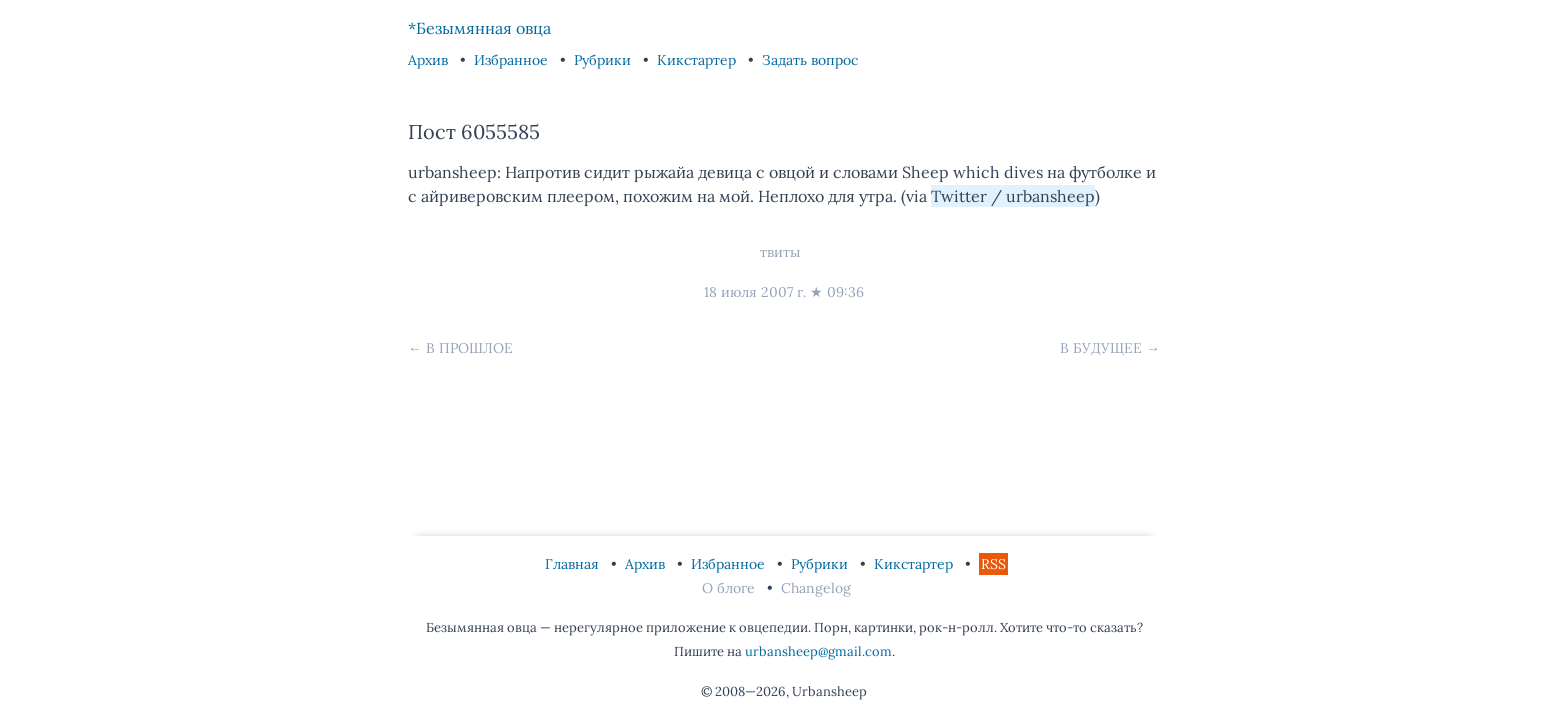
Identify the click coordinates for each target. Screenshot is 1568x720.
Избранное (513, 60)
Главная (574, 564)
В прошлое (469, 348)
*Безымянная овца (479, 28)
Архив (430, 60)
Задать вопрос (810, 60)
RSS (993, 564)
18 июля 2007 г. (755, 292)
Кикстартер (698, 60)
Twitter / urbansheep (1013, 196)
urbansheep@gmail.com (818, 651)
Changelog (816, 588)
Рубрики (604, 60)
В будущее (1101, 348)
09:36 (845, 292)
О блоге (730, 588)
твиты (780, 252)
